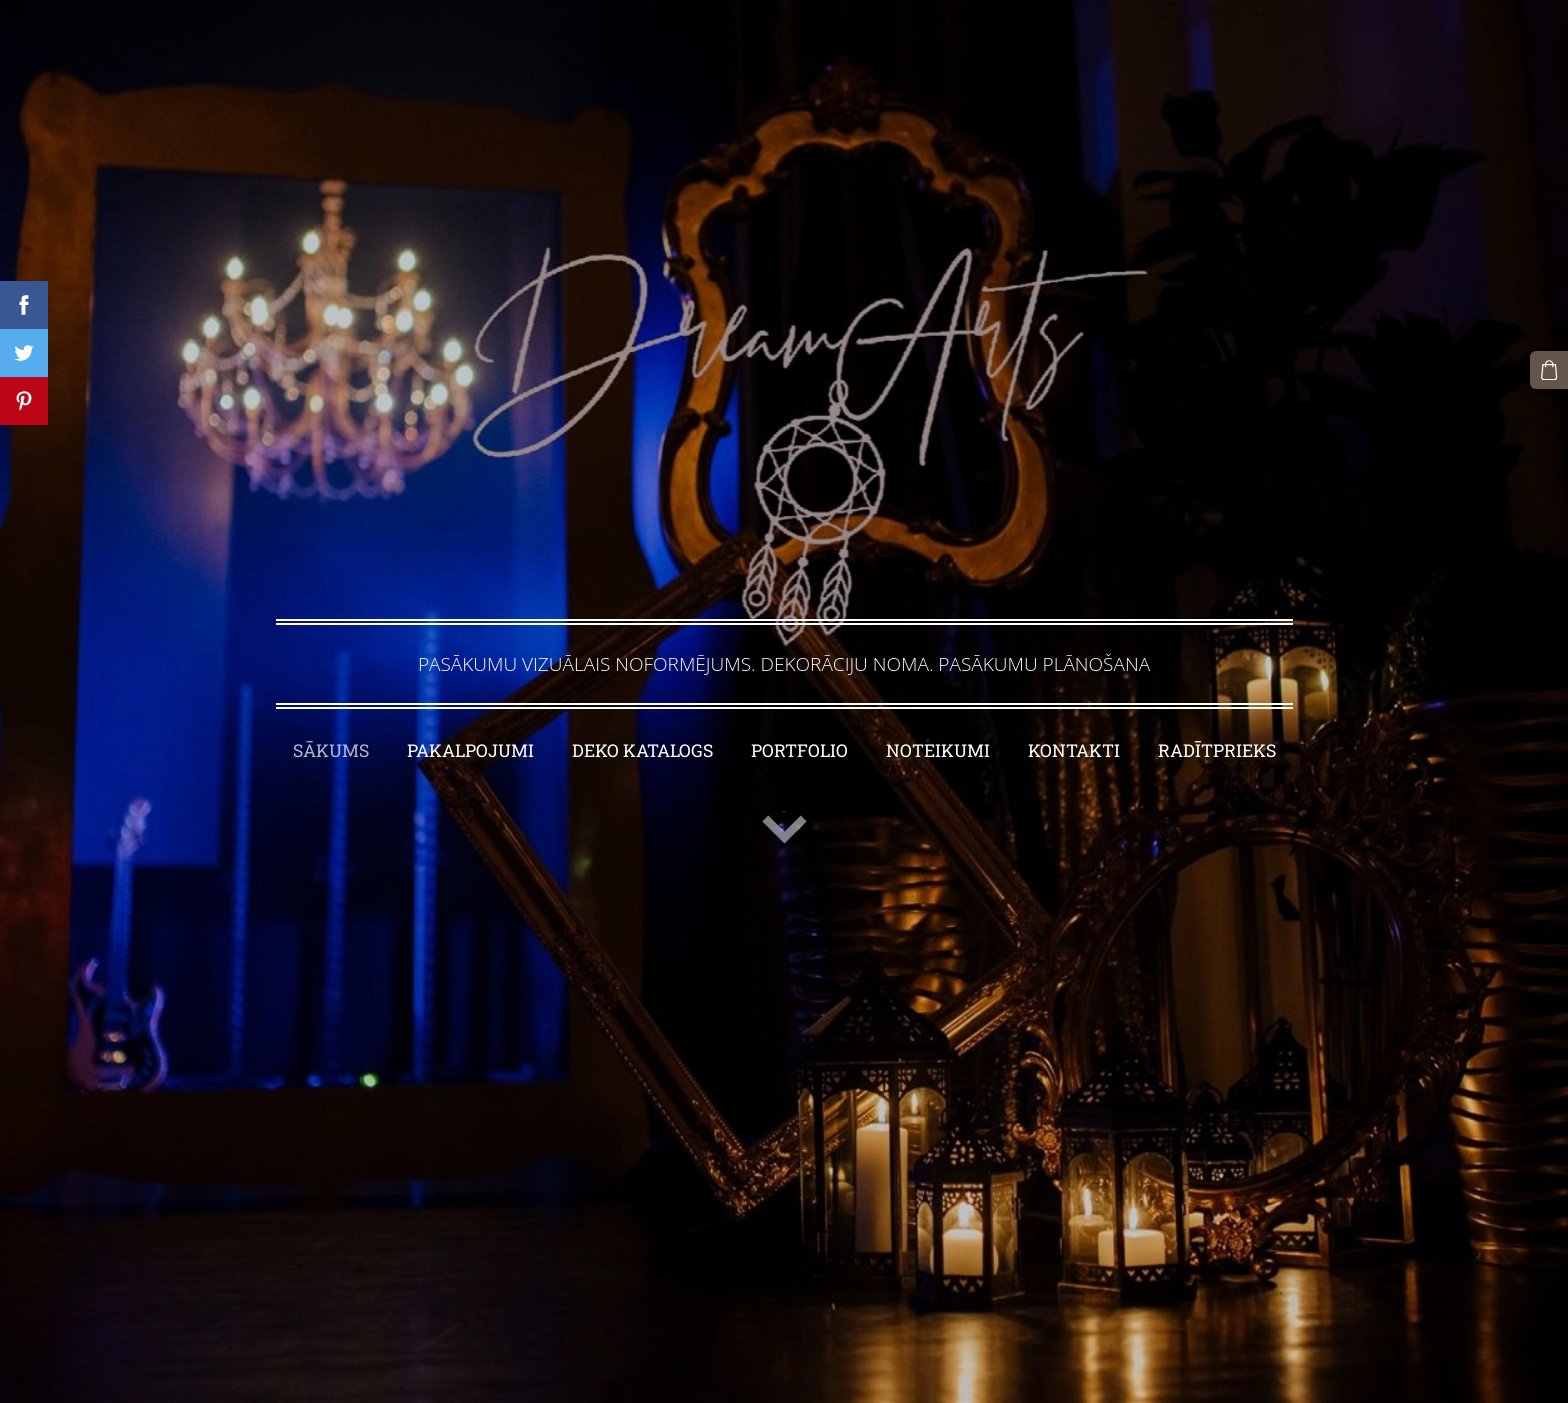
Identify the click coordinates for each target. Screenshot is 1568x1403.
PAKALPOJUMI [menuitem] (470, 750)
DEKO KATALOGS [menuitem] (642, 750)
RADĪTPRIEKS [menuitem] (1217, 750)
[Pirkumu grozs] (1549, 370)
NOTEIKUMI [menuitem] (938, 750)
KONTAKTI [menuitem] (1074, 750)
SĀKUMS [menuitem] (331, 750)
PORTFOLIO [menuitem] (799, 750)
